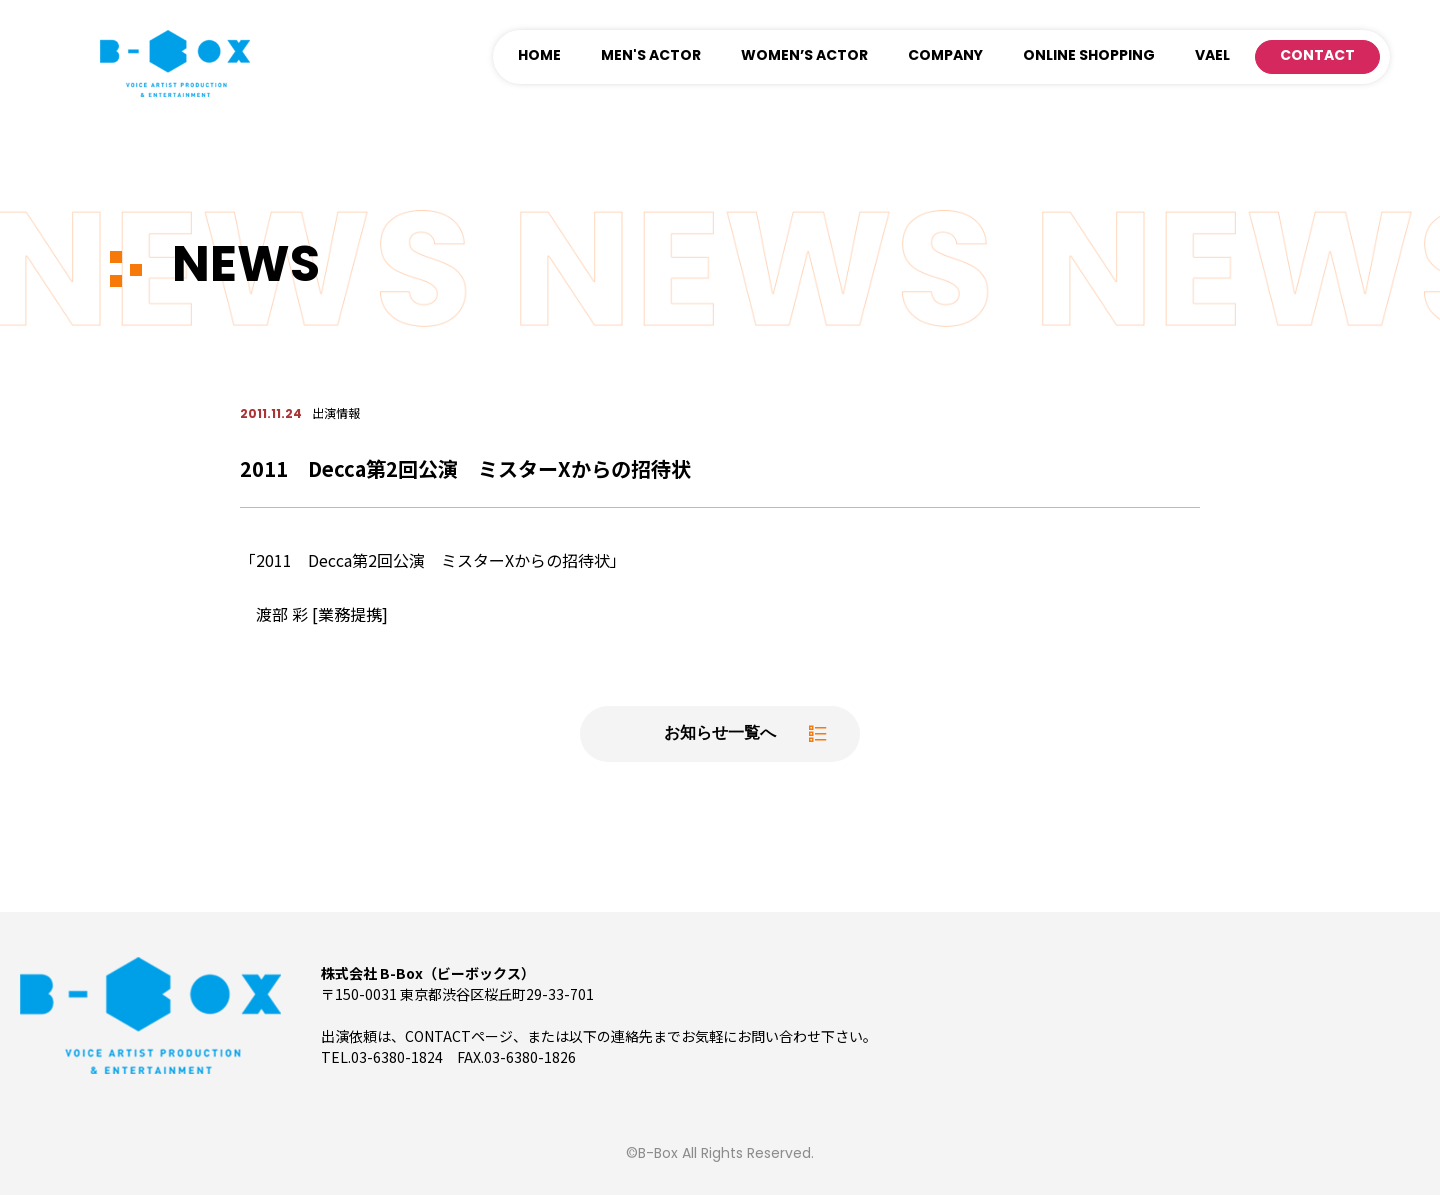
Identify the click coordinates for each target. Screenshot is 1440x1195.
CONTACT (1317, 56)
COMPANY (945, 56)
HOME (539, 56)
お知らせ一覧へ (720, 734)
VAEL (1212, 56)
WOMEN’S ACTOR (804, 56)
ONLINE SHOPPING (1089, 56)
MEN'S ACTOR (651, 56)
